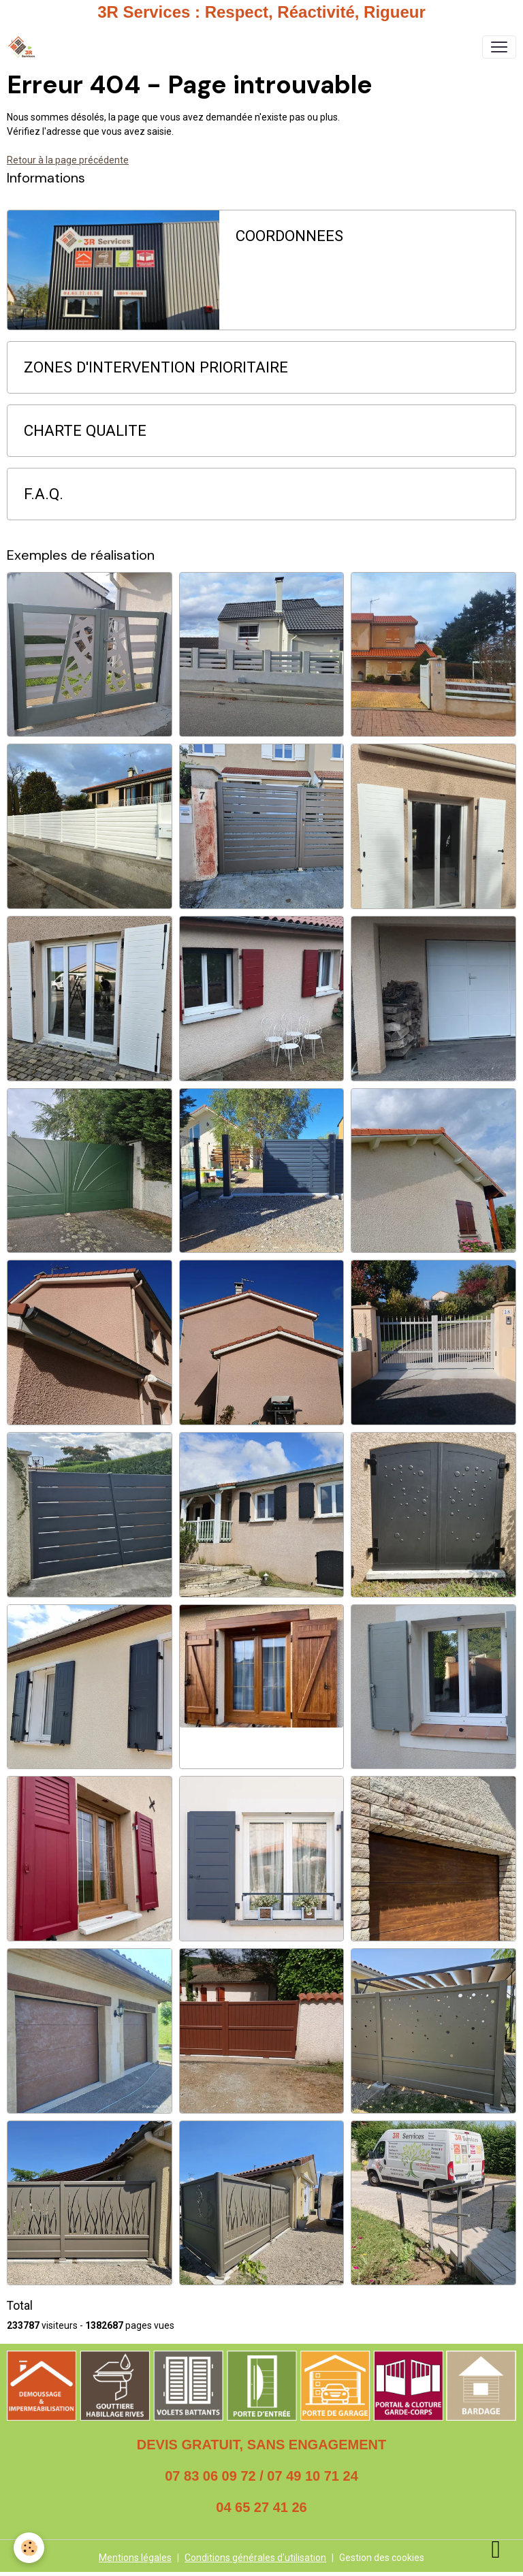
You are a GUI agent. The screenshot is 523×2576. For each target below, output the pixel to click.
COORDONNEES (289, 235)
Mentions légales (135, 2557)
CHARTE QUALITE (85, 430)
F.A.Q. (43, 494)
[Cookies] (29, 2547)
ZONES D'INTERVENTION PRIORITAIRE (156, 367)
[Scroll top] (496, 2549)
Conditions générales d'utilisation (255, 2557)
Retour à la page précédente (68, 160)
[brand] (24, 47)
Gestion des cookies (381, 2557)
